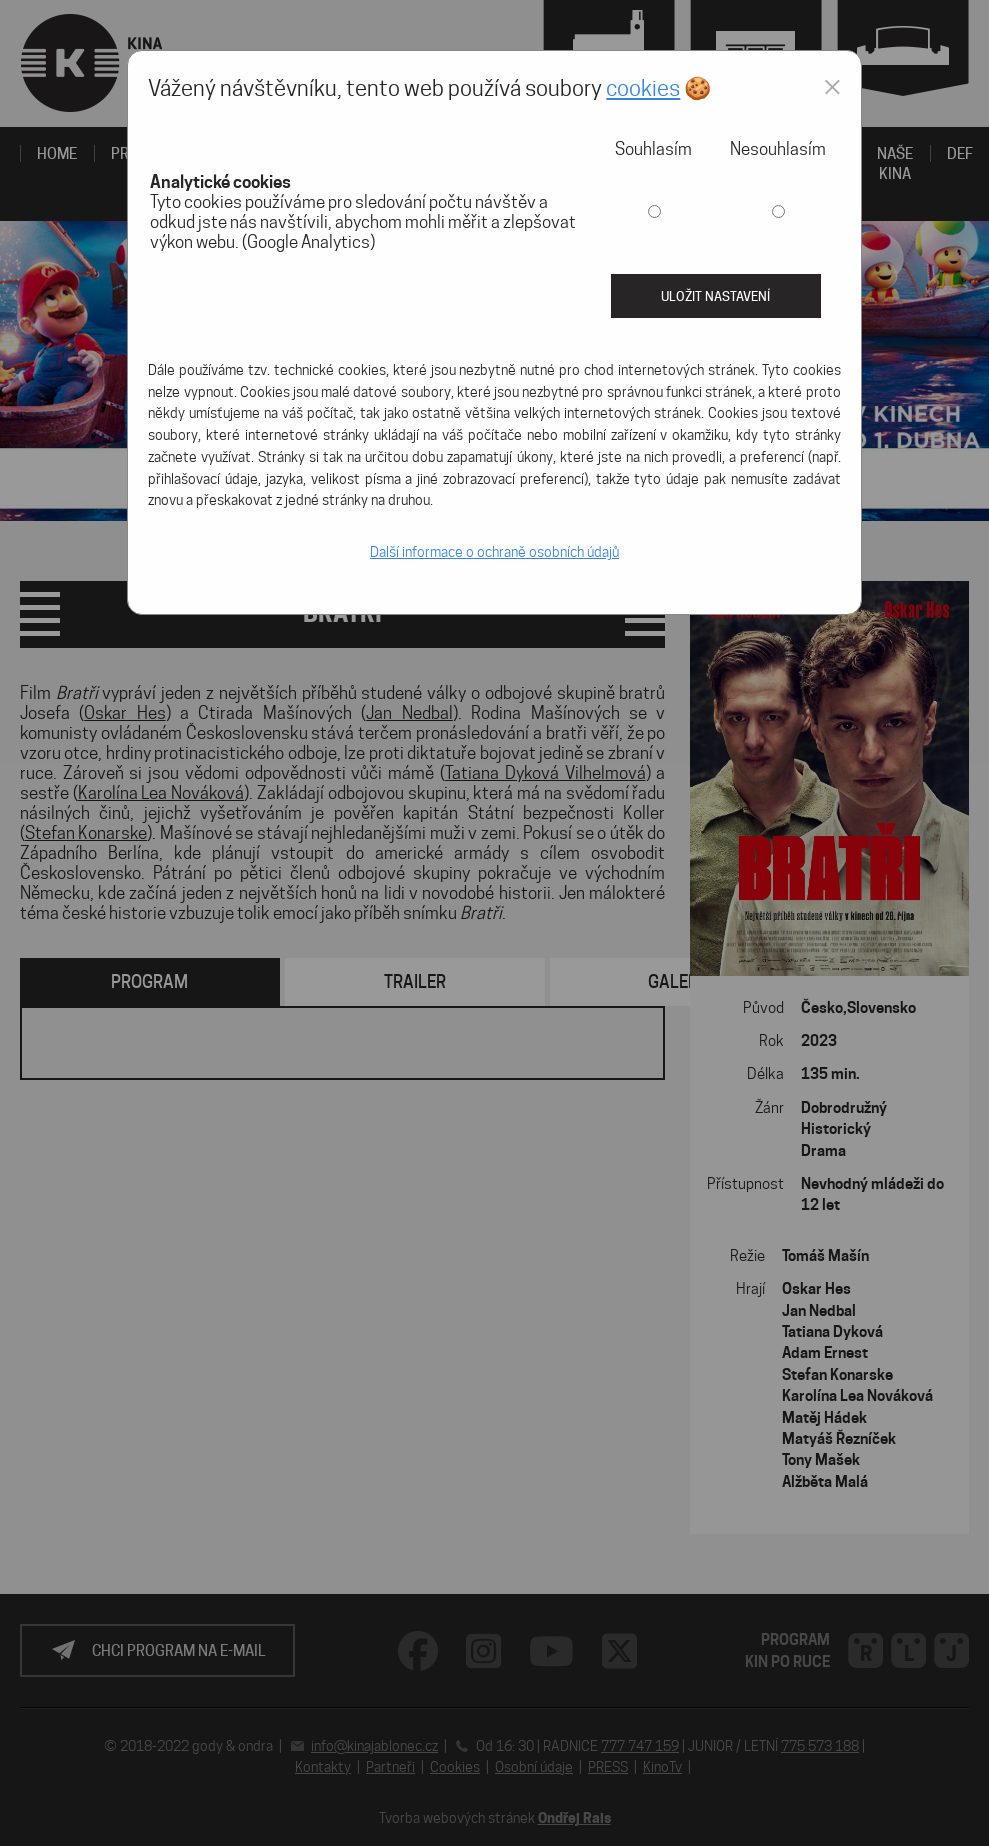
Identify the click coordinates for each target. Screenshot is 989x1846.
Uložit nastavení (715, 296)
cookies (643, 88)
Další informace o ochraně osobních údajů (494, 552)
